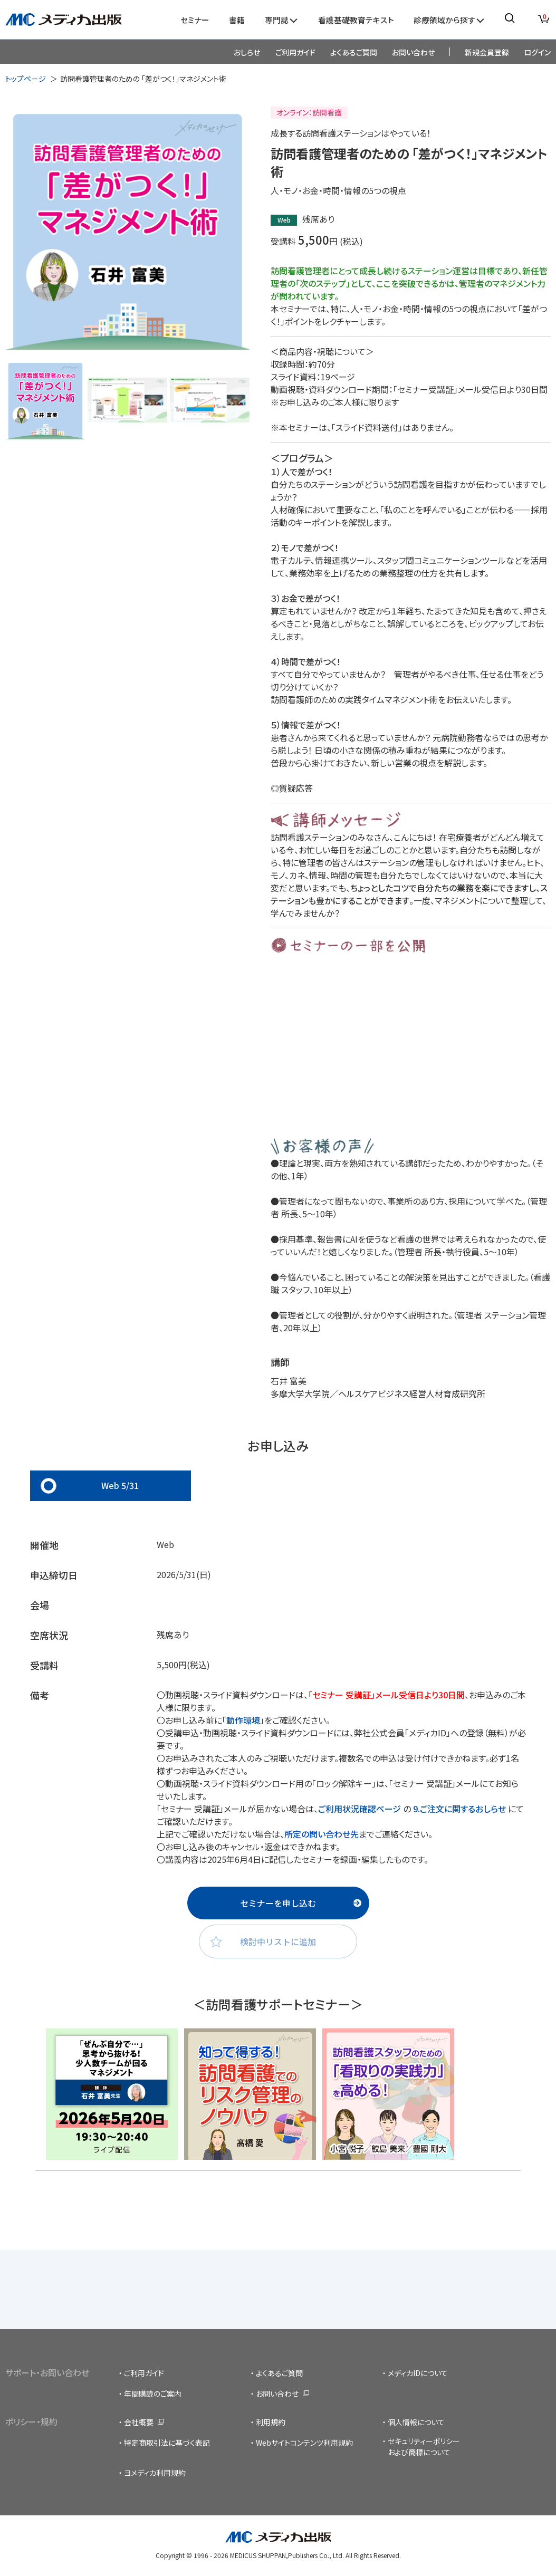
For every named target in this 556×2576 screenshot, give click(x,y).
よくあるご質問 (353, 52)
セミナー (194, 19)
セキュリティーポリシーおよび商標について (424, 2446)
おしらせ (247, 52)
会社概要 (139, 2422)
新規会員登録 (487, 52)
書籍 (237, 19)
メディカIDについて (418, 2373)
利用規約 (270, 2422)
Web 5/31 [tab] (120, 1485)
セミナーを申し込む (278, 1903)
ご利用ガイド (295, 52)
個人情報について (416, 2422)
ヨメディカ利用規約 (155, 2472)
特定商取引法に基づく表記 (167, 2442)
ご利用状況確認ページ (360, 1808)
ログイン (537, 52)
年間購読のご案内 (152, 2393)
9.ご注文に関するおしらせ (459, 1808)
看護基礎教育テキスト (356, 19)
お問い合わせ (413, 52)
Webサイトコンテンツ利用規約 (304, 2442)
